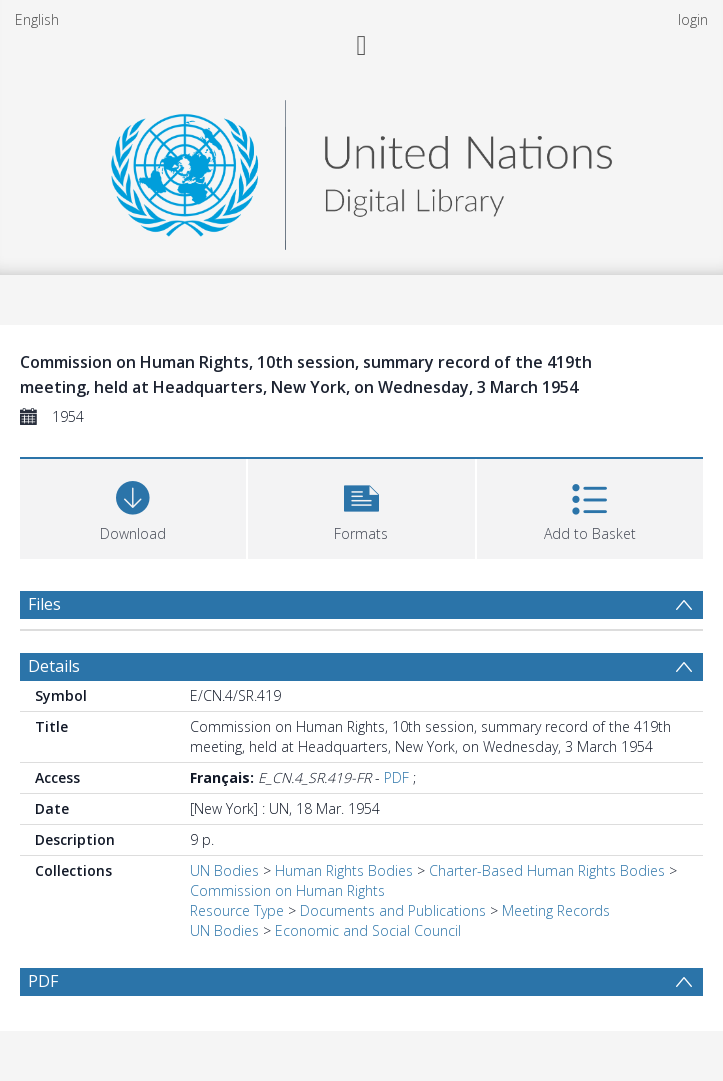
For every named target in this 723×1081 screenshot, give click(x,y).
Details (54, 666)
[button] (361, 506)
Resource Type (237, 910)
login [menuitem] (693, 19)
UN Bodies (224, 870)
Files (44, 604)
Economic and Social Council (368, 930)
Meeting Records (556, 910)
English (37, 19)
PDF (396, 777)
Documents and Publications (393, 910)
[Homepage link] (361, 169)
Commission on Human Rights (287, 890)
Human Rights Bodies (344, 870)
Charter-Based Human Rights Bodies (547, 870)
